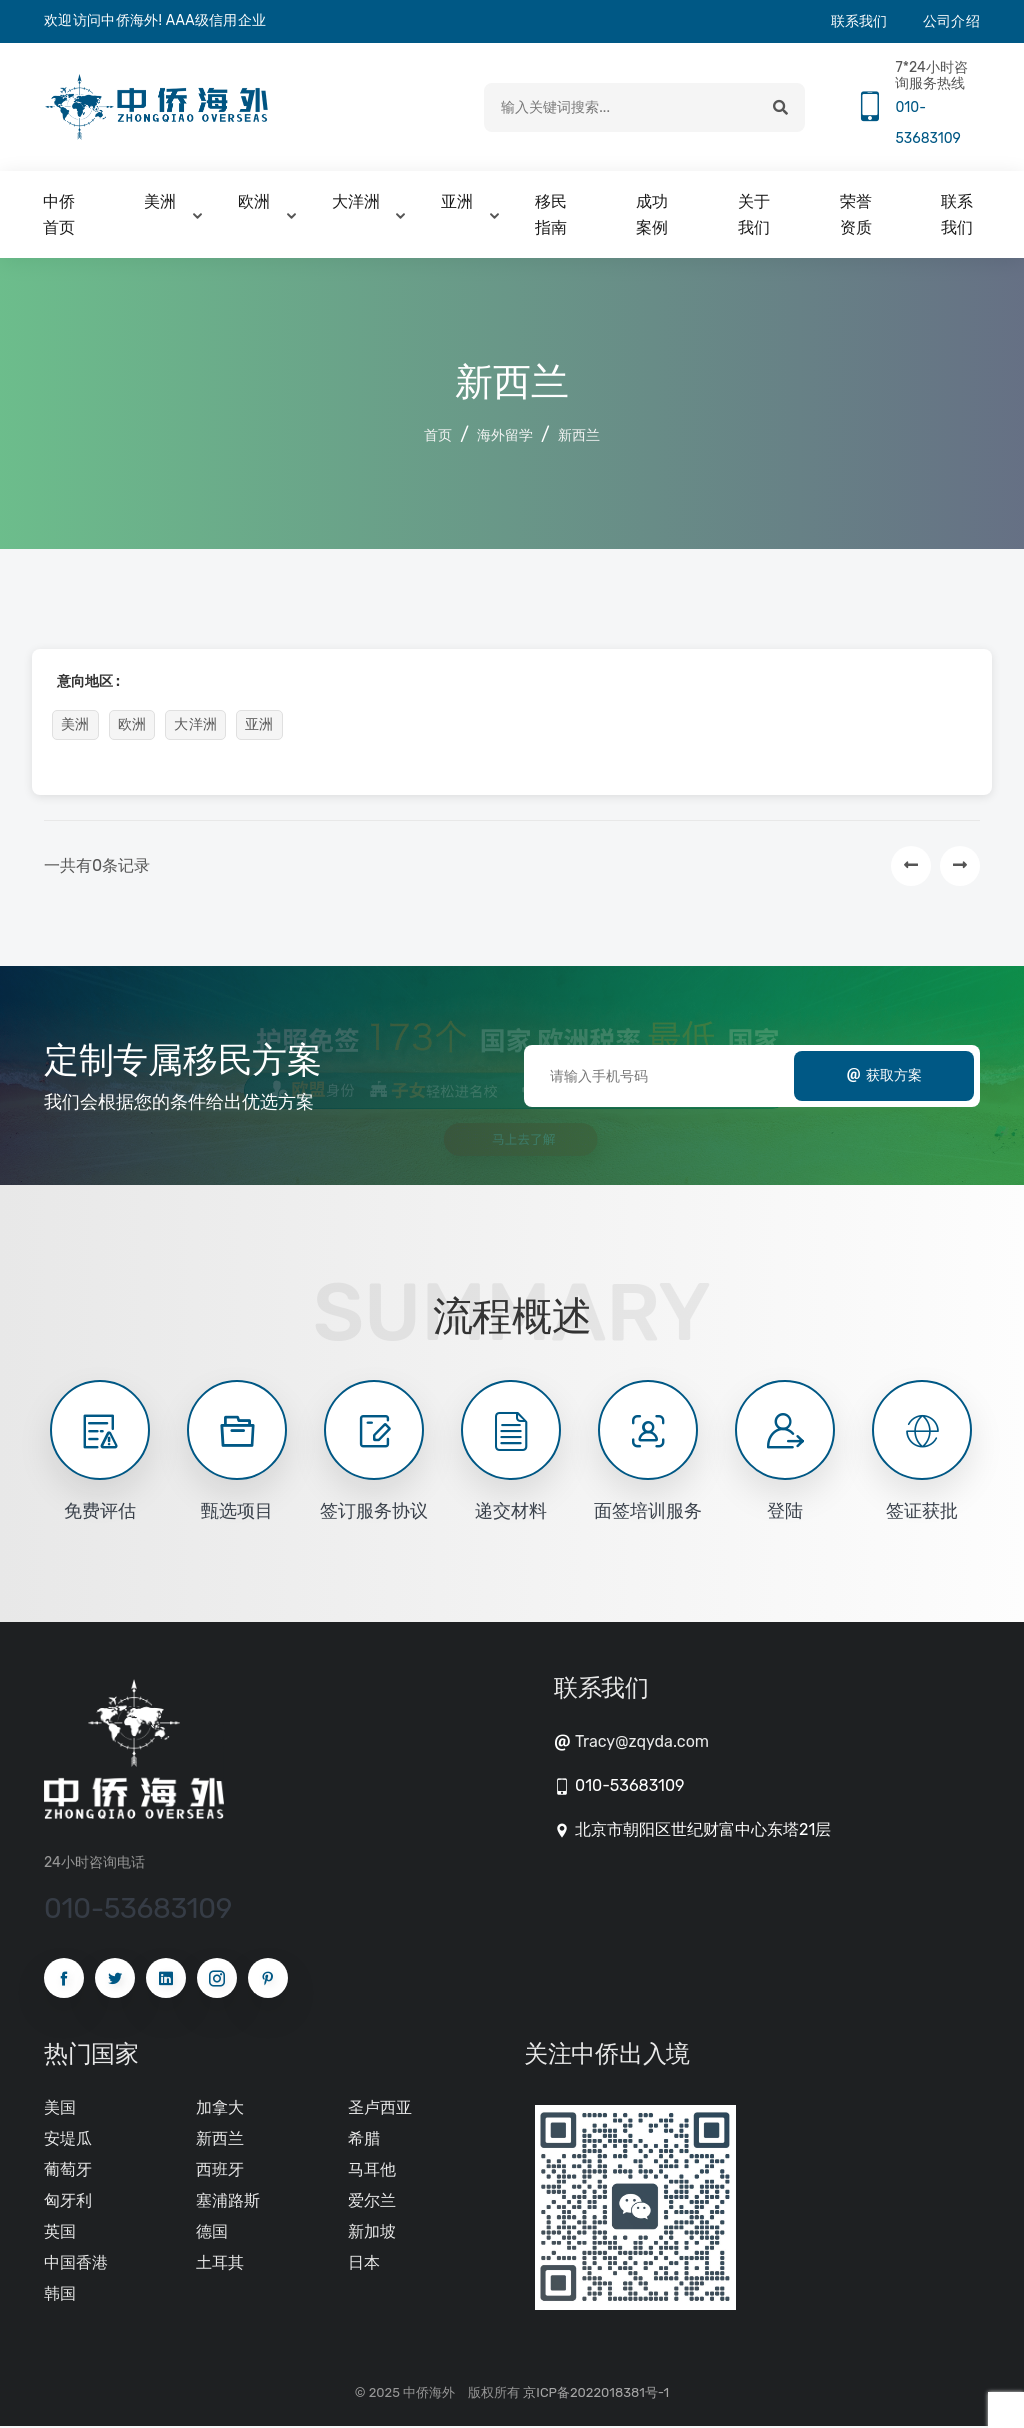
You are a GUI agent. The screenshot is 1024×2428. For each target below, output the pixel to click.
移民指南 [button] (551, 216)
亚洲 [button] (457, 203)
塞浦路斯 (228, 2201)
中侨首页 (59, 216)
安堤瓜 (68, 2139)
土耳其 (220, 2263)
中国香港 (76, 2263)
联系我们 (859, 21)
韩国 (60, 2294)
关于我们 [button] (754, 216)
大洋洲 (195, 726)
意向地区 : (88, 683)
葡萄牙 (68, 2170)
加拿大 (220, 2108)
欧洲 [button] (254, 203)
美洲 (75, 726)
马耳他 (372, 2170)
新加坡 (372, 2232)
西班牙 (220, 2170)
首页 (438, 437)
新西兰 (579, 437)
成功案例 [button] (652, 216)
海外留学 (505, 437)
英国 (60, 2232)
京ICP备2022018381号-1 (596, 2394)
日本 (364, 2263)
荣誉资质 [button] (856, 216)
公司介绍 (951, 21)
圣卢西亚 (380, 2108)
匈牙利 (68, 2201)
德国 (212, 2232)
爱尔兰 (372, 2201)
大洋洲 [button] (356, 203)
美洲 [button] (160, 203)
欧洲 (132, 726)
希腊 (364, 2139)
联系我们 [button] (957, 216)
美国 (60, 2108)
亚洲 (259, 726)
